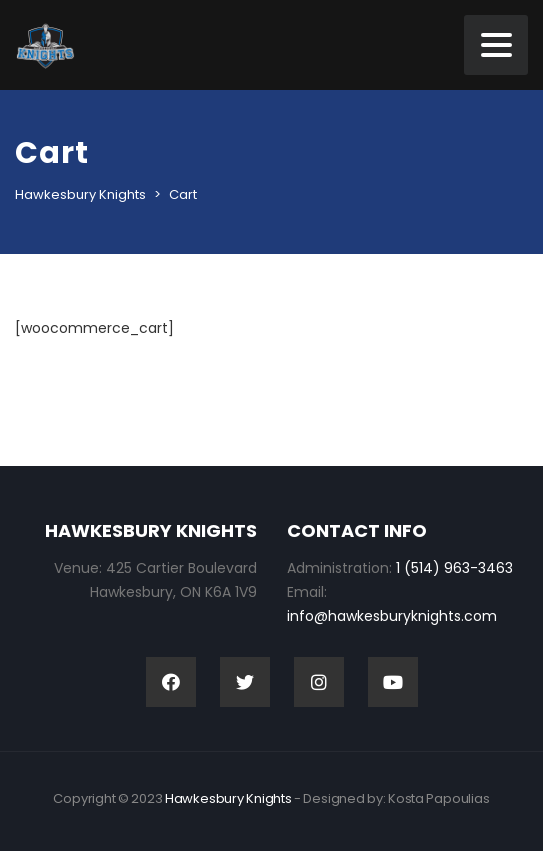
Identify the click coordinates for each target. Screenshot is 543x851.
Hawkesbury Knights (228, 798)
